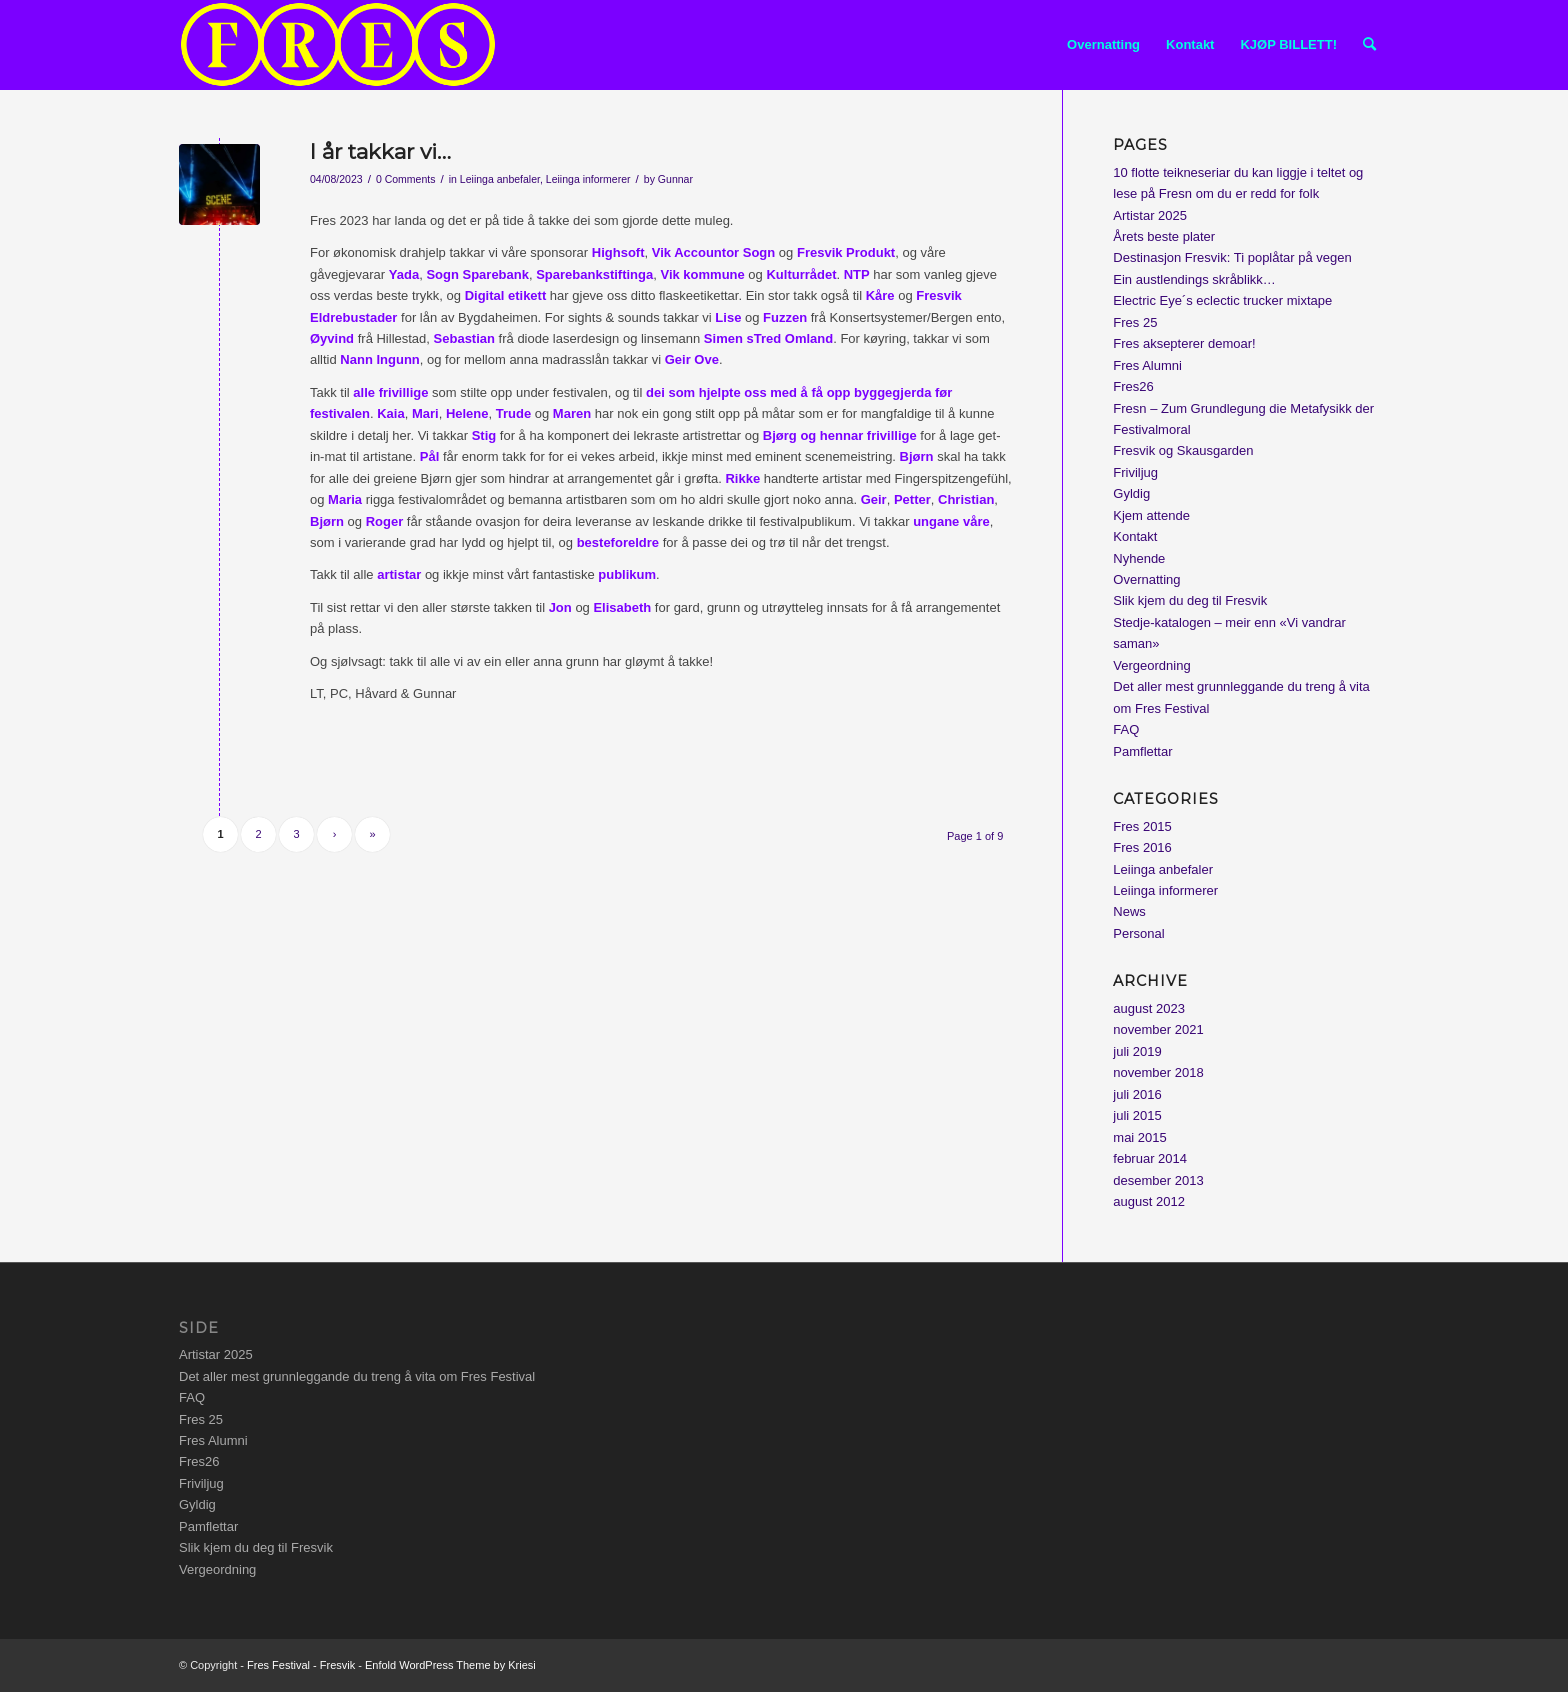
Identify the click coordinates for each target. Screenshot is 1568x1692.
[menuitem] (1103, 45)
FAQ (1126, 729)
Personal (1138, 933)
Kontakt (1135, 536)
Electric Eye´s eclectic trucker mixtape (1222, 300)
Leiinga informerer (588, 179)
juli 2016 (1137, 1094)
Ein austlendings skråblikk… (1194, 279)
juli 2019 (1137, 1051)
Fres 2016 (1142, 847)
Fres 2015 (1142, 826)
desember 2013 (1158, 1180)
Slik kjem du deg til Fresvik (1190, 600)
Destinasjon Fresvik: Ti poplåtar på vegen (1232, 257)
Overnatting (1146, 579)
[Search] (1369, 45)
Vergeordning (1151, 665)
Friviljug (1135, 472)
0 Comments (406, 179)
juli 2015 (1137, 1115)
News (1129, 911)
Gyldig (1131, 493)
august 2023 (1149, 1008)
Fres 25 (1135, 322)
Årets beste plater (1164, 236)
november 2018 (1158, 1072)
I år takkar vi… (380, 151)
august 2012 (1149, 1201)
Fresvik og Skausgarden (1183, 450)
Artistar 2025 (1150, 215)
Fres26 (1133, 386)
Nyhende (1139, 558)
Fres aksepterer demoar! (1184, 343)
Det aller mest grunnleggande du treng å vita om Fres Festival (357, 1376)
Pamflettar (1142, 751)
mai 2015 (1139, 1137)
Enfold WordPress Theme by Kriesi (450, 1665)
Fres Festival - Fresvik (301, 1665)
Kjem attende (1151, 515)
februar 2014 (1150, 1158)
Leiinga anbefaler (500, 179)
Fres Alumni (1147, 365)
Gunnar (675, 179)
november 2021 (1158, 1029)
